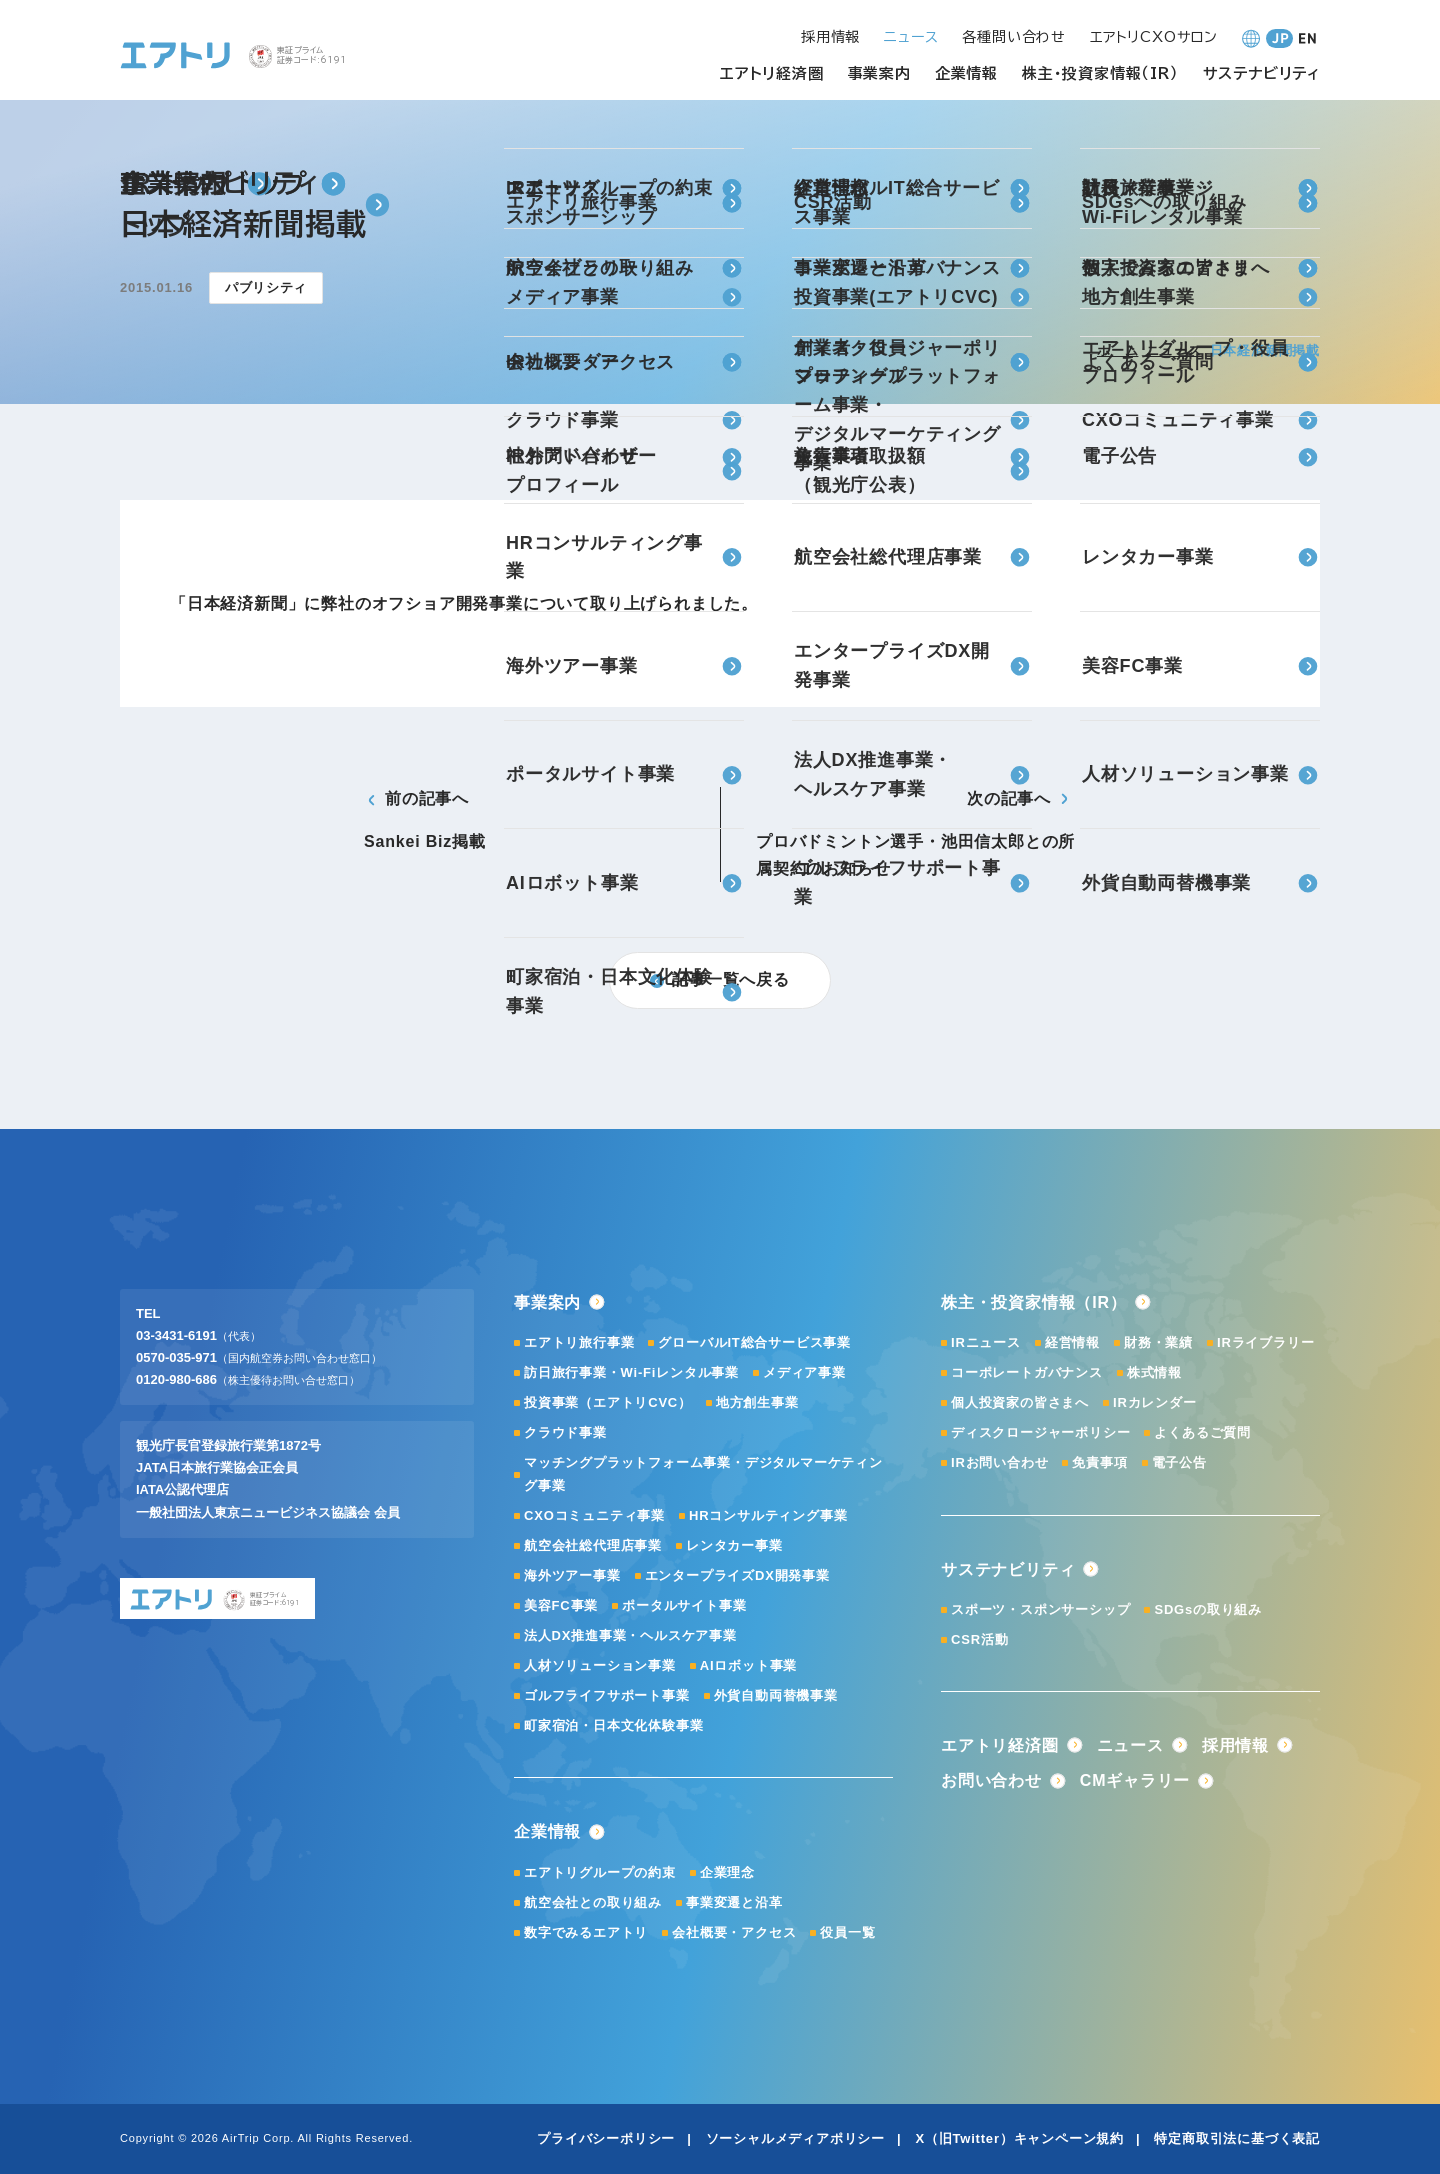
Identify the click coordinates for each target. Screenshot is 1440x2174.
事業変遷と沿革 (734, 1902)
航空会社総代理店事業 (593, 1545)
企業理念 (727, 1872)
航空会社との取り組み (593, 1902)
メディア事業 (804, 1372)
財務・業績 (1158, 1342)
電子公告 (1179, 1462)
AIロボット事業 (748, 1665)
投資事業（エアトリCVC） (608, 1402)
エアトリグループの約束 (600, 1872)
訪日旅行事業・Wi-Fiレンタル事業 (631, 1372)
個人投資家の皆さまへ (1020, 1402)
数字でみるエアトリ (586, 1932)
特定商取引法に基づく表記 (1237, 2138)
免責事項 (1099, 1462)
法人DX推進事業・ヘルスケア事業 (630, 1635)
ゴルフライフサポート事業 (607, 1695)
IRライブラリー (1265, 1342)
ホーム (1117, 350)
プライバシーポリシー (606, 2138)
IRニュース (986, 1342)
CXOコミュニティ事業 (594, 1515)
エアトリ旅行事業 (579, 1342)
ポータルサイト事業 (684, 1605)
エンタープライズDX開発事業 (737, 1575)
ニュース (1173, 350)
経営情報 (1072, 1342)
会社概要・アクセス (734, 1932)
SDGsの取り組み (1208, 1609)
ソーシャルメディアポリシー (795, 2138)
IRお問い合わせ (999, 1462)
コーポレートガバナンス (1027, 1372)
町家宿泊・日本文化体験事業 (613, 1725)
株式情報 (1154, 1372)
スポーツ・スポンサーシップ (1040, 1609)
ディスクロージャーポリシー (1040, 1432)
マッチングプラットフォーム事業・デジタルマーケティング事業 (703, 1473)
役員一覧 (847, 1932)
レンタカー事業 (734, 1545)
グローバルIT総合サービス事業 (754, 1342)
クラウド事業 (565, 1432)
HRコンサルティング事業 (768, 1515)
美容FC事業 (561, 1605)
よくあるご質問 (1202, 1432)
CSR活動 (979, 1639)
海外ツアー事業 (572, 1575)
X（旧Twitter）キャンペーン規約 (1019, 2138)
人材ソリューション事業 (600, 1665)
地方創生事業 (757, 1402)
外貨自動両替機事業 (776, 1695)
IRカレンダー (1155, 1402)
